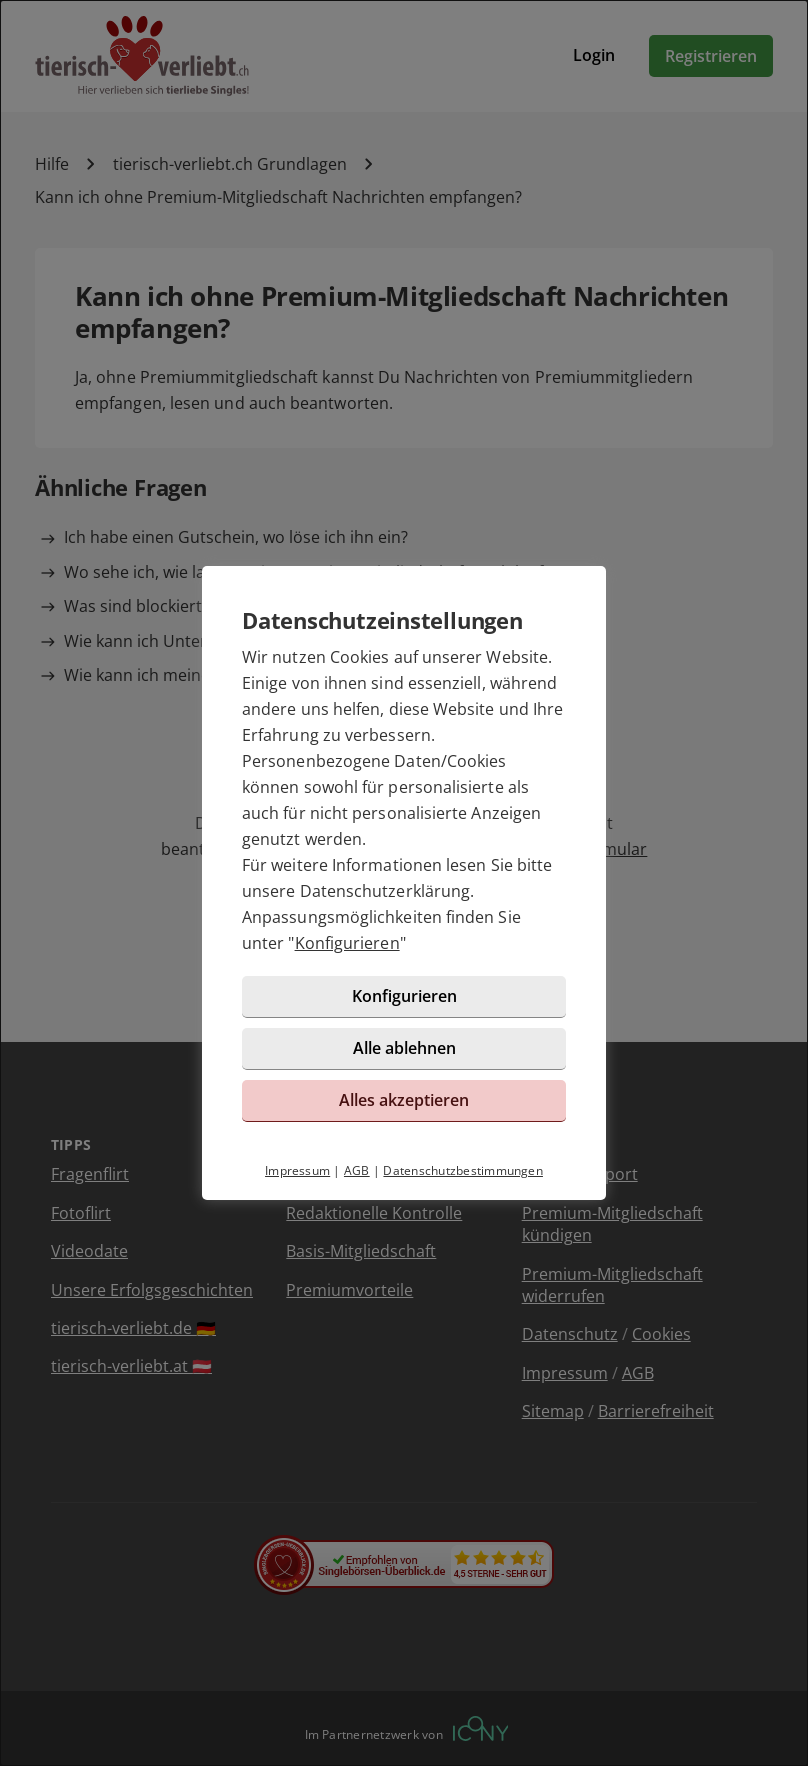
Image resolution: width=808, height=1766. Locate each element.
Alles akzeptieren (404, 1100)
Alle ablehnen (404, 1048)
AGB (357, 1170)
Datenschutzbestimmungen (463, 1170)
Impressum (297, 1170)
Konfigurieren (347, 943)
